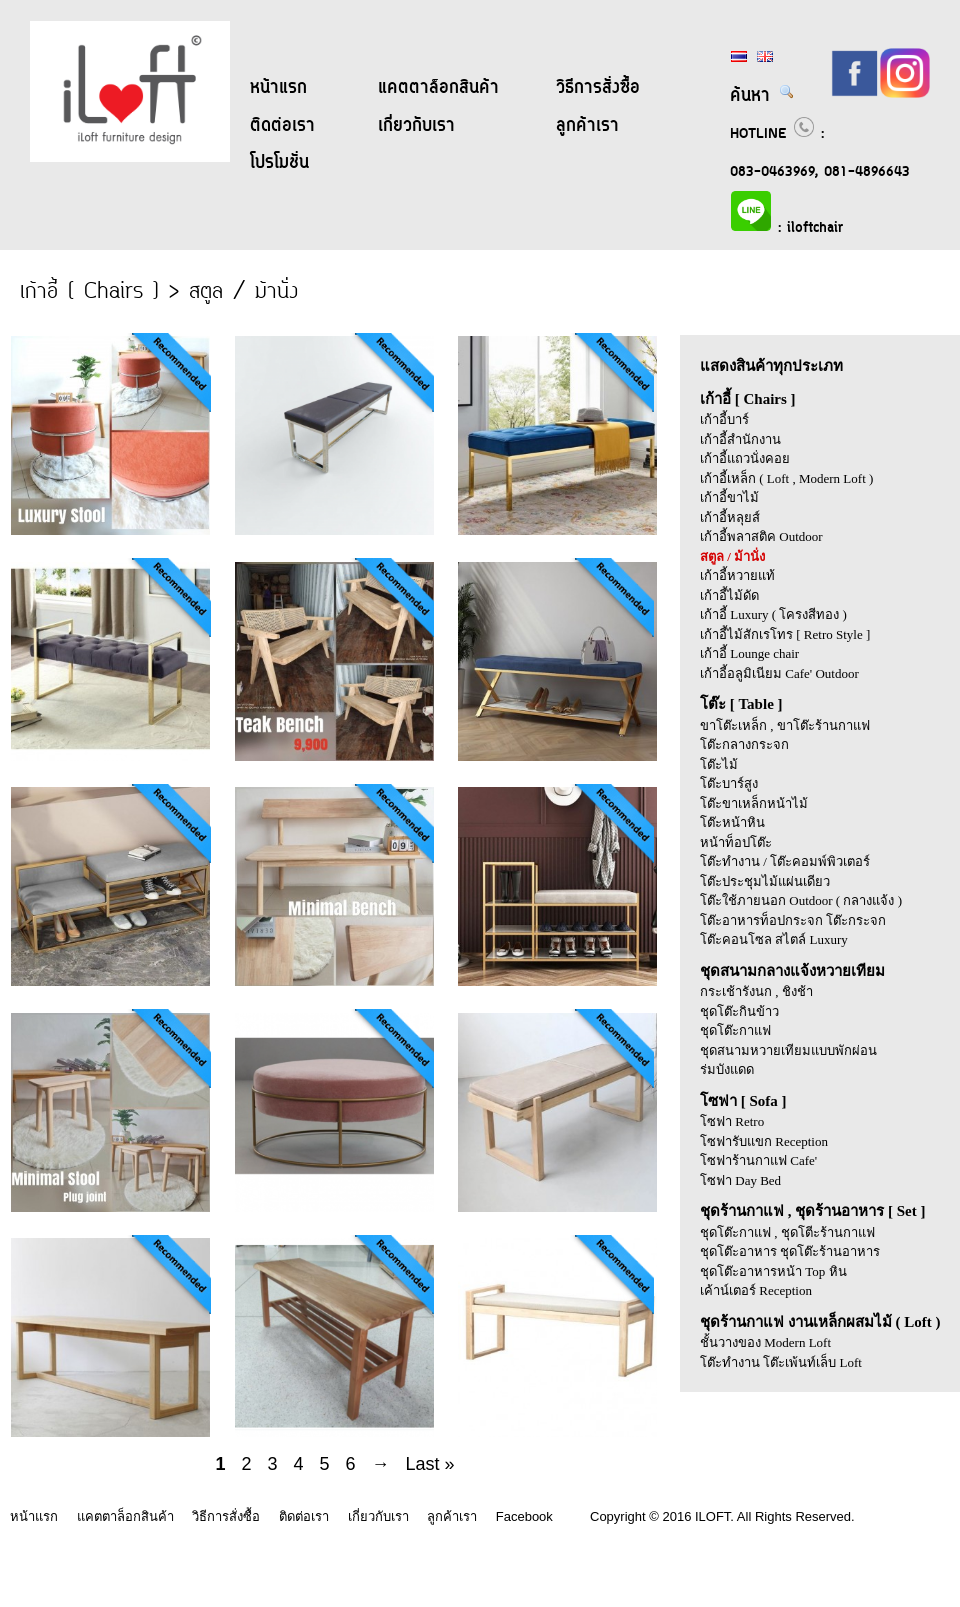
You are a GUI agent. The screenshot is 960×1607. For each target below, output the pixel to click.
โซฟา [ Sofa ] (743, 1101)
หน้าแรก (278, 88)
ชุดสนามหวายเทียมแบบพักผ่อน (788, 1050)
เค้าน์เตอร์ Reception (756, 1290)
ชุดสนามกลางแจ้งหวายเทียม (792, 971)
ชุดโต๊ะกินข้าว (739, 1011)
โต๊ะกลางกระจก (744, 744)
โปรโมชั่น (279, 163)
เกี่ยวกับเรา (416, 126)
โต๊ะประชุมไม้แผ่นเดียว (765, 881)
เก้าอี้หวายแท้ (737, 575)
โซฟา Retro (732, 1121)
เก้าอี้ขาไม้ (729, 497)
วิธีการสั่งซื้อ (598, 88)
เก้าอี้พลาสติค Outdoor (761, 536)
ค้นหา (762, 96)
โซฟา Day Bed (740, 1180)
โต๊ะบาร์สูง (729, 783)
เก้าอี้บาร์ (724, 419)
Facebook (524, 1516)
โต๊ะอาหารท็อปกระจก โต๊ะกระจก (793, 920)
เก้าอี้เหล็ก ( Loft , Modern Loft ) (786, 478)
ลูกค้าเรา (587, 126)
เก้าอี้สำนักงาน (740, 439)
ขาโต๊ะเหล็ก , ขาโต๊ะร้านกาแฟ (785, 725)
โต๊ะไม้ (719, 764)
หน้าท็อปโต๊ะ (736, 842)
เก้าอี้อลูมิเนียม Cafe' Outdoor (779, 673)
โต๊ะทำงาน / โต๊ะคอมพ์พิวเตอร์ (785, 861)
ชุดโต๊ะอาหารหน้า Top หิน (773, 1271)
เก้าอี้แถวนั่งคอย (745, 458)
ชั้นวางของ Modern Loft (765, 1342)
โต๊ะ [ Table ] (741, 704)
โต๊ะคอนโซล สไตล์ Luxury (774, 939)
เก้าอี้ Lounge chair (749, 653)
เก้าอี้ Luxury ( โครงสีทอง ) (773, 614)
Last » (430, 1464)
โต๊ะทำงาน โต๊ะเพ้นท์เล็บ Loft (781, 1362)
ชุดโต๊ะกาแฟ (735, 1030)
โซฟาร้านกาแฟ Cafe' (758, 1160)
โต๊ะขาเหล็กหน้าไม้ (754, 803)
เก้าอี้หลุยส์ (730, 517)
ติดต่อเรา (282, 126)
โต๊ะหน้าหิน (732, 822)
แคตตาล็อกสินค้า (438, 88)
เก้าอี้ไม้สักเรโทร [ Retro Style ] (785, 634)
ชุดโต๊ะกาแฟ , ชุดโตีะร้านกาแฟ (787, 1232)
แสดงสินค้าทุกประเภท (771, 366)
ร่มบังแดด (727, 1069)
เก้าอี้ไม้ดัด (729, 595)
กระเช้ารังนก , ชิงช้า (756, 991)
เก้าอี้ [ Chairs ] (748, 399)
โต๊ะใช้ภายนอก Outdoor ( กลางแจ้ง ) (801, 900)
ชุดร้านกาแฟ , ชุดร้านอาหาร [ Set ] (813, 1211)
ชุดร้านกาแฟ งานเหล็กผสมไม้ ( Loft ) (820, 1322)
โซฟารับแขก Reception (764, 1141)
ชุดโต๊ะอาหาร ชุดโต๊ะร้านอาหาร (790, 1251)
